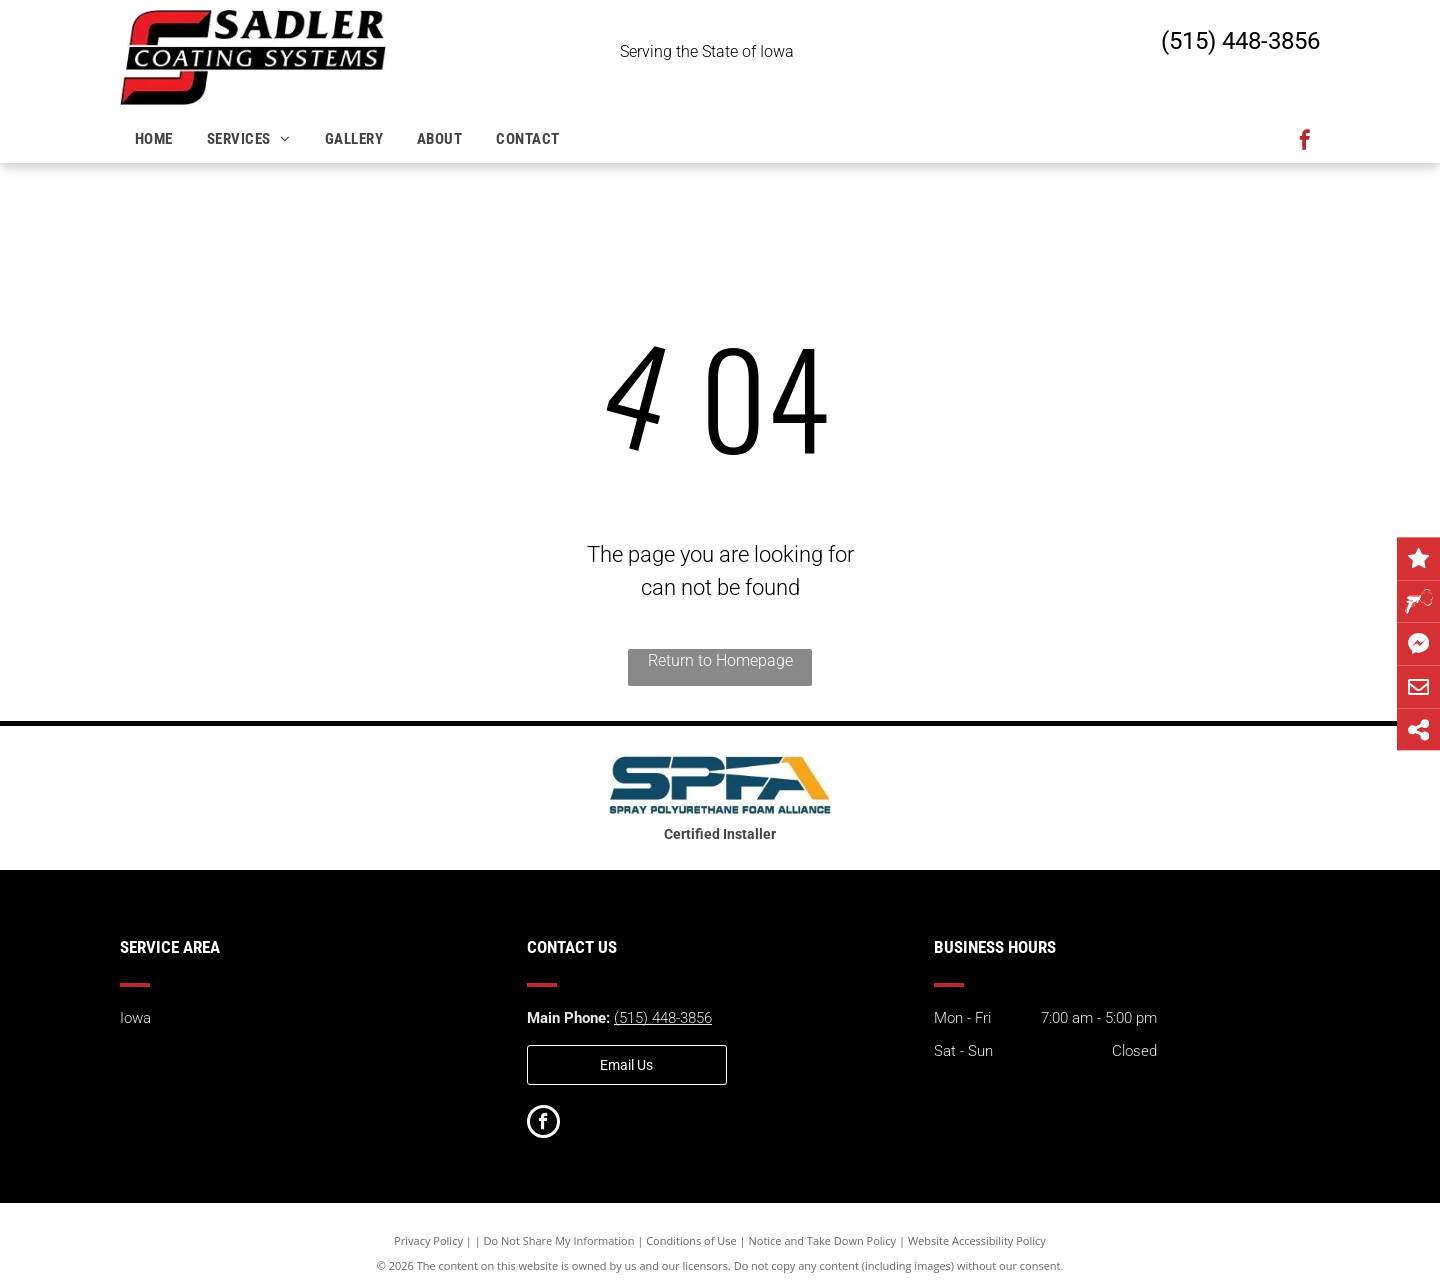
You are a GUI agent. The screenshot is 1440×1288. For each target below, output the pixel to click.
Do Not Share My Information (559, 1240)
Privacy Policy (428, 1240)
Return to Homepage (720, 660)
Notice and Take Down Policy (823, 1240)
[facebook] (1305, 142)
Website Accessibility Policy (977, 1240)
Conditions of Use (691, 1240)
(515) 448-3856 (1240, 41)
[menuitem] (156, 139)
